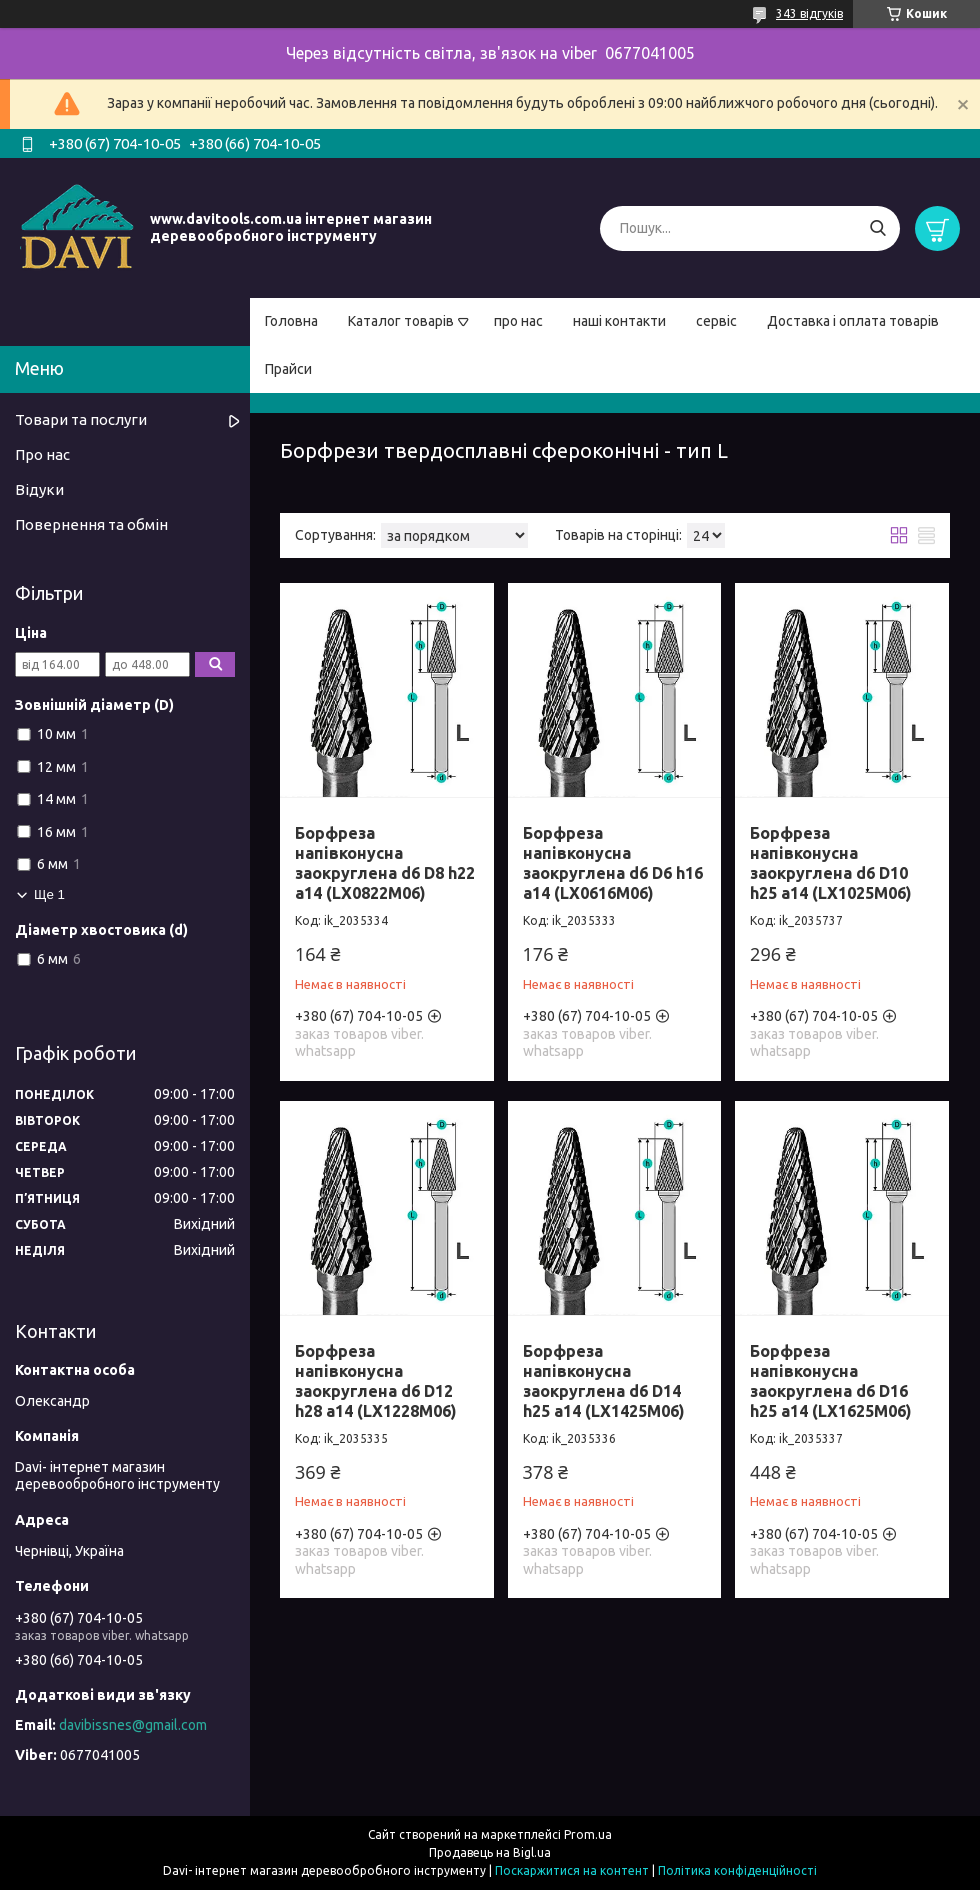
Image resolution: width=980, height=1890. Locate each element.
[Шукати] (877, 228)
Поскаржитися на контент (572, 1870)
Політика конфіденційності (737, 1870)
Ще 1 (49, 894)
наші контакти (619, 321)
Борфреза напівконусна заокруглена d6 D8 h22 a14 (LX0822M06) (385, 863)
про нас (518, 321)
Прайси (288, 369)
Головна (291, 321)
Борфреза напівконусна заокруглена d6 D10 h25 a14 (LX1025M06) (831, 863)
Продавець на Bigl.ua (490, 1852)
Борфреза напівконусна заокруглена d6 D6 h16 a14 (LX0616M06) (613, 863)
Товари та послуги (81, 419)
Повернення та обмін (91, 524)
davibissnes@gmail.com (133, 1725)
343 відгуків (809, 13)
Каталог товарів (401, 321)
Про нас (42, 454)
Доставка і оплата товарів (853, 321)
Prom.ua (588, 1834)
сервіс (716, 321)
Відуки (39, 489)
